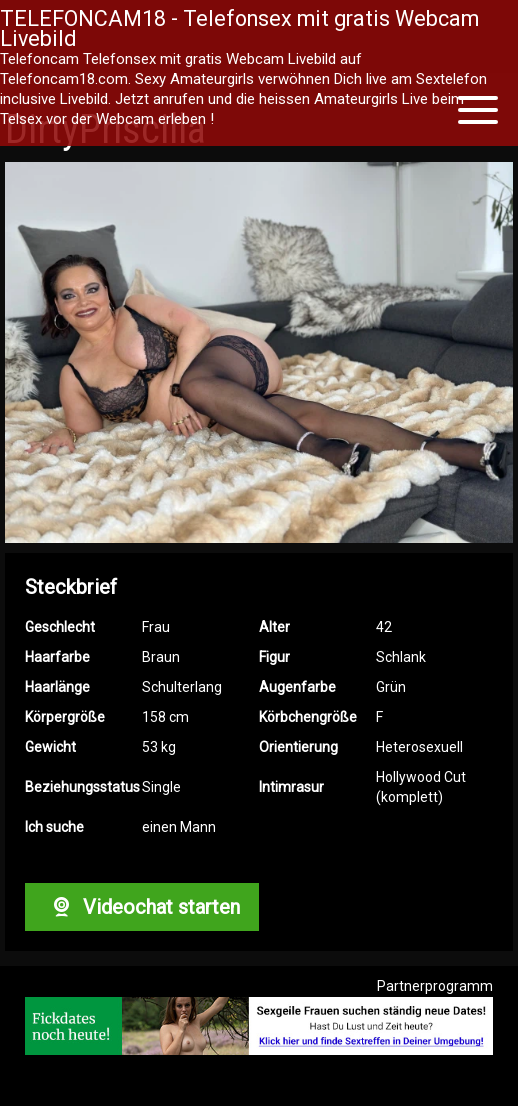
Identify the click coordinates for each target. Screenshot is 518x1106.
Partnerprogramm (435, 986)
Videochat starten (142, 907)
